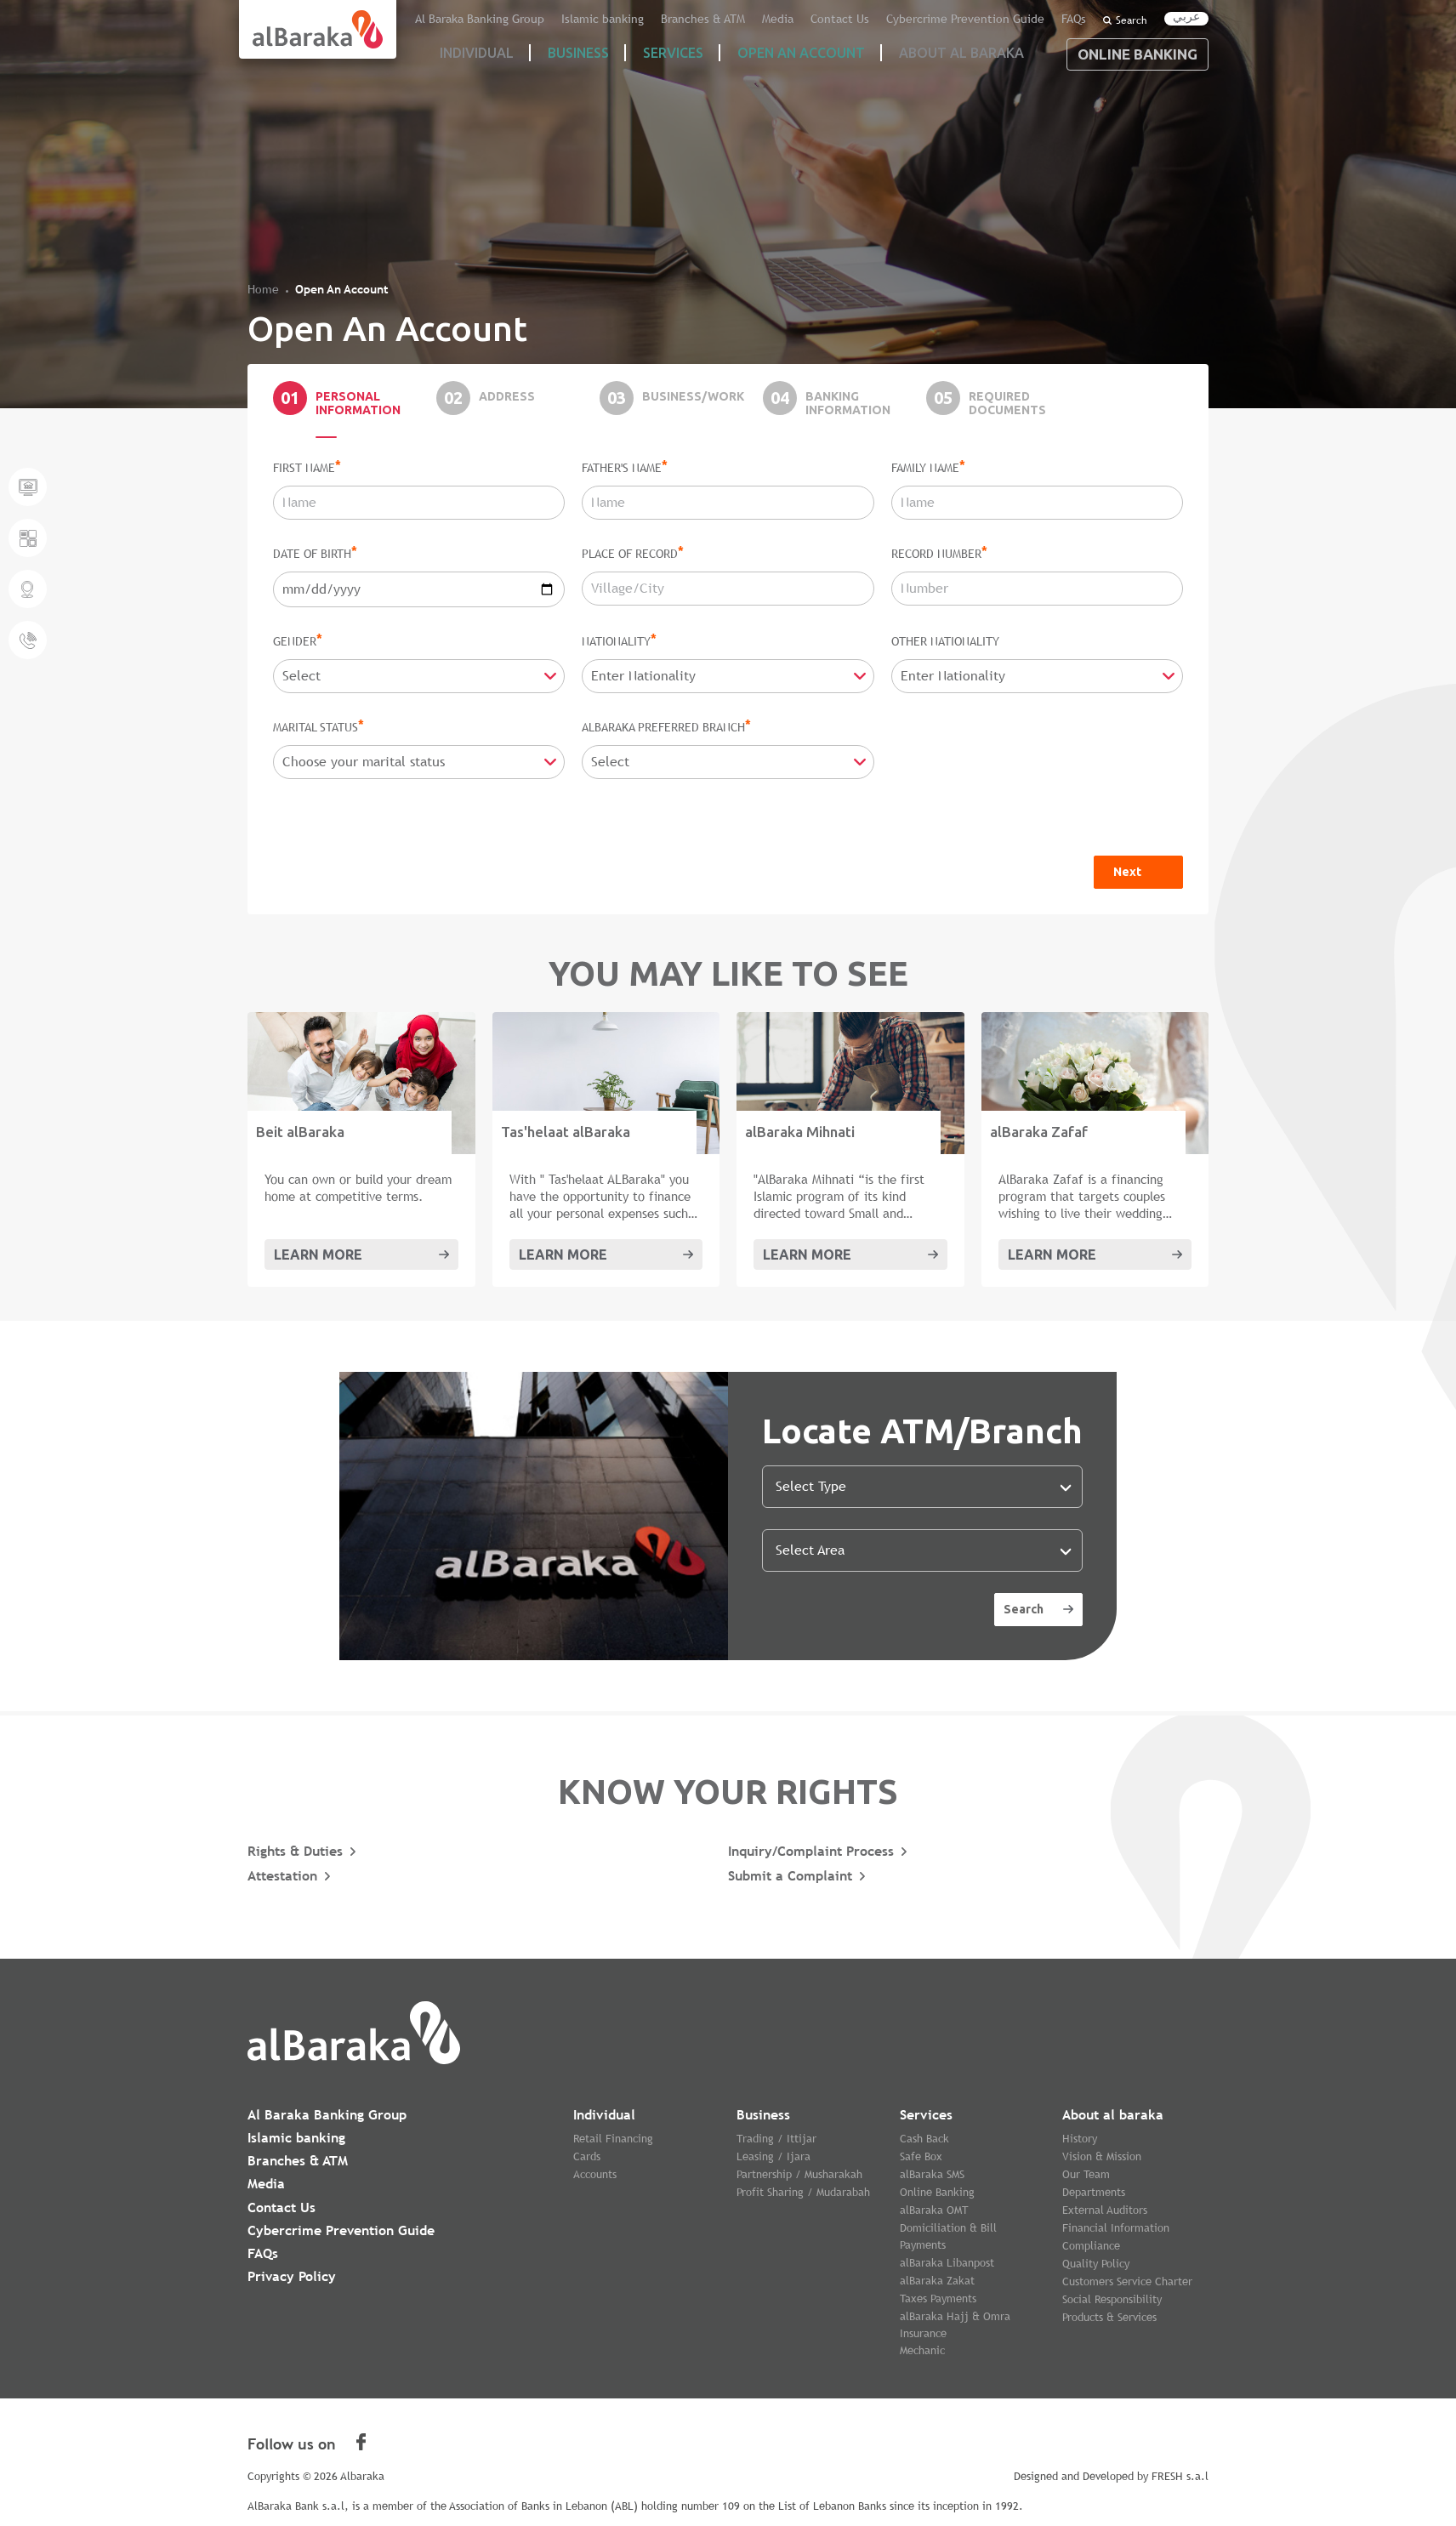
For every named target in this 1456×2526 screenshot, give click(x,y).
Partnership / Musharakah (799, 2174)
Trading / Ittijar (776, 2138)
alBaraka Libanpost (947, 2262)
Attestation (282, 1876)
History (1079, 2138)
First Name (307, 467)
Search (1125, 20)
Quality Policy (1095, 2263)
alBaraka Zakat (937, 2280)
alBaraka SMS (932, 2174)
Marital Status (318, 726)
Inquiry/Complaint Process (811, 1851)
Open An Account (342, 289)
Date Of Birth (315, 552)
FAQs (1075, 20)
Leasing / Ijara (773, 2156)
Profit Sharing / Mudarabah (803, 2192)
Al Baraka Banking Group (546, 20)
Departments (1093, 2192)
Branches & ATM (745, 20)
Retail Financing (613, 2138)
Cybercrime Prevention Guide (979, 20)
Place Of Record (633, 552)
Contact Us (868, 20)
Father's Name (625, 467)
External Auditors (1104, 2210)
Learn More (318, 1254)
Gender (297, 640)
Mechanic (922, 2350)
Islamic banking (655, 20)
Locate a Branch (28, 589)
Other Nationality (945, 641)
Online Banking (1137, 54)
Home (263, 289)
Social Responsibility (1112, 2299)
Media (812, 20)
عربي (1186, 17)
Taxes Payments (938, 2298)
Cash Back (924, 2138)
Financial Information (1115, 2228)
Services (673, 52)
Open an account (801, 52)
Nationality (619, 640)
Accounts (595, 2174)
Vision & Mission (1101, 2156)
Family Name (928, 467)
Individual (604, 2115)
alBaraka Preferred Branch (666, 726)
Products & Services (1109, 2317)
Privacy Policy (291, 2276)
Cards (586, 2156)
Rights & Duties (295, 1851)
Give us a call (28, 640)
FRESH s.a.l (1180, 2476)
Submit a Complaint (790, 1876)
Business (578, 52)
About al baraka (1112, 2115)
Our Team (1086, 2174)
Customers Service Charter (1127, 2281)
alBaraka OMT (934, 2210)
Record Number (939, 552)
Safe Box (921, 2156)
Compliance (1091, 2245)
